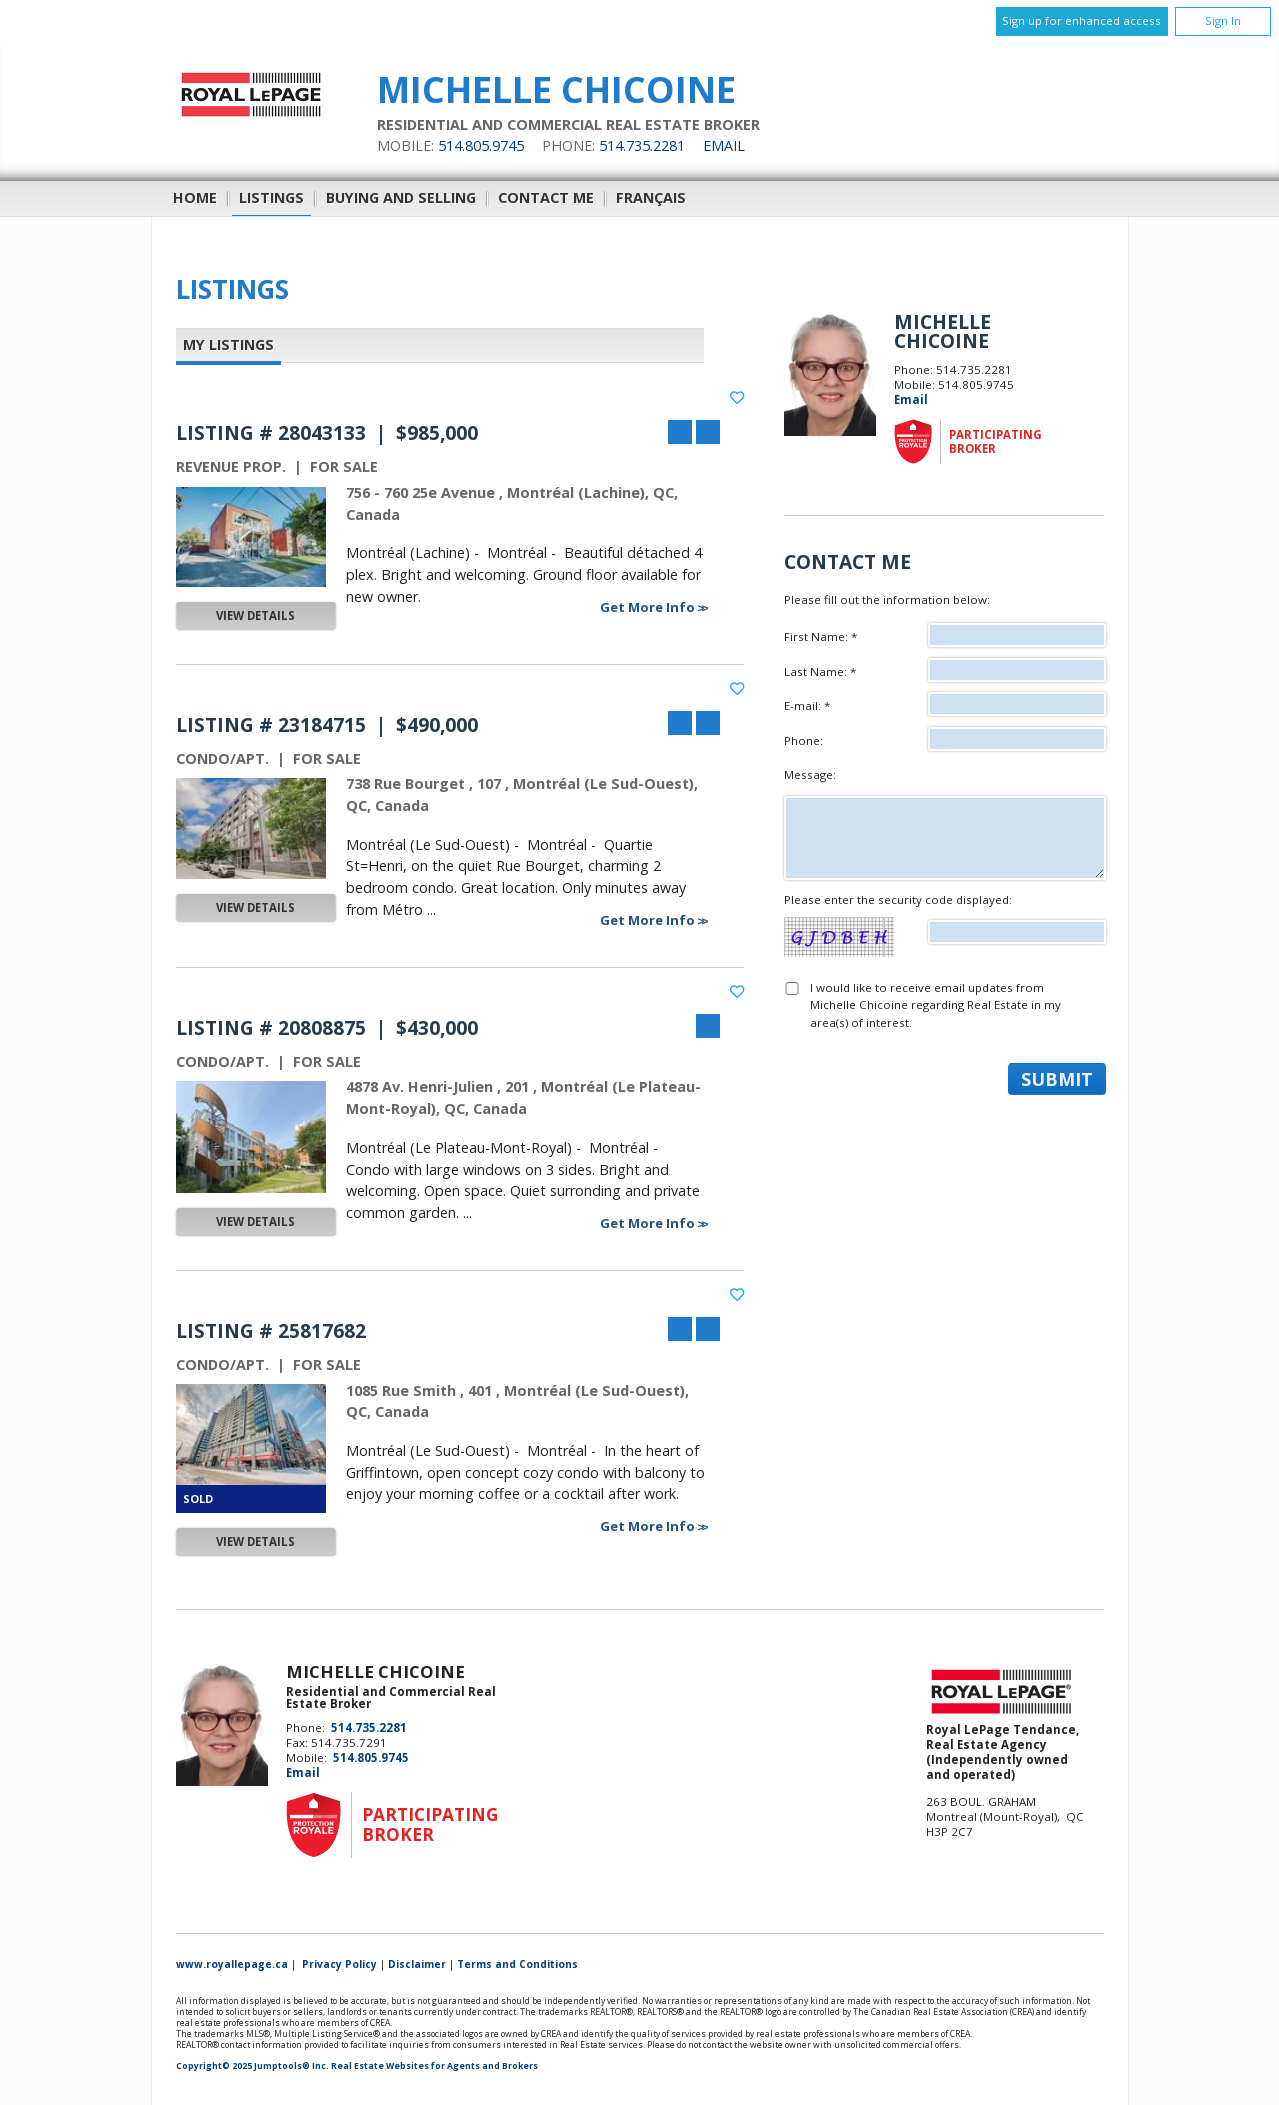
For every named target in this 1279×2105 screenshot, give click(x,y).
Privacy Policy (339, 1964)
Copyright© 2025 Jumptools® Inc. (252, 2066)
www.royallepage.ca (232, 1964)
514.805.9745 (481, 145)
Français (651, 197)
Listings (271, 197)
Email (724, 145)
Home (195, 197)
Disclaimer (417, 1964)
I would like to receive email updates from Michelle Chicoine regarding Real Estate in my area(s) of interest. (935, 1005)
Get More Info (649, 607)
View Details (255, 615)
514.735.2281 (642, 145)
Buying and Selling (401, 197)
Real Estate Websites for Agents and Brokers (434, 2066)
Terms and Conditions (517, 1964)
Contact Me (546, 197)
